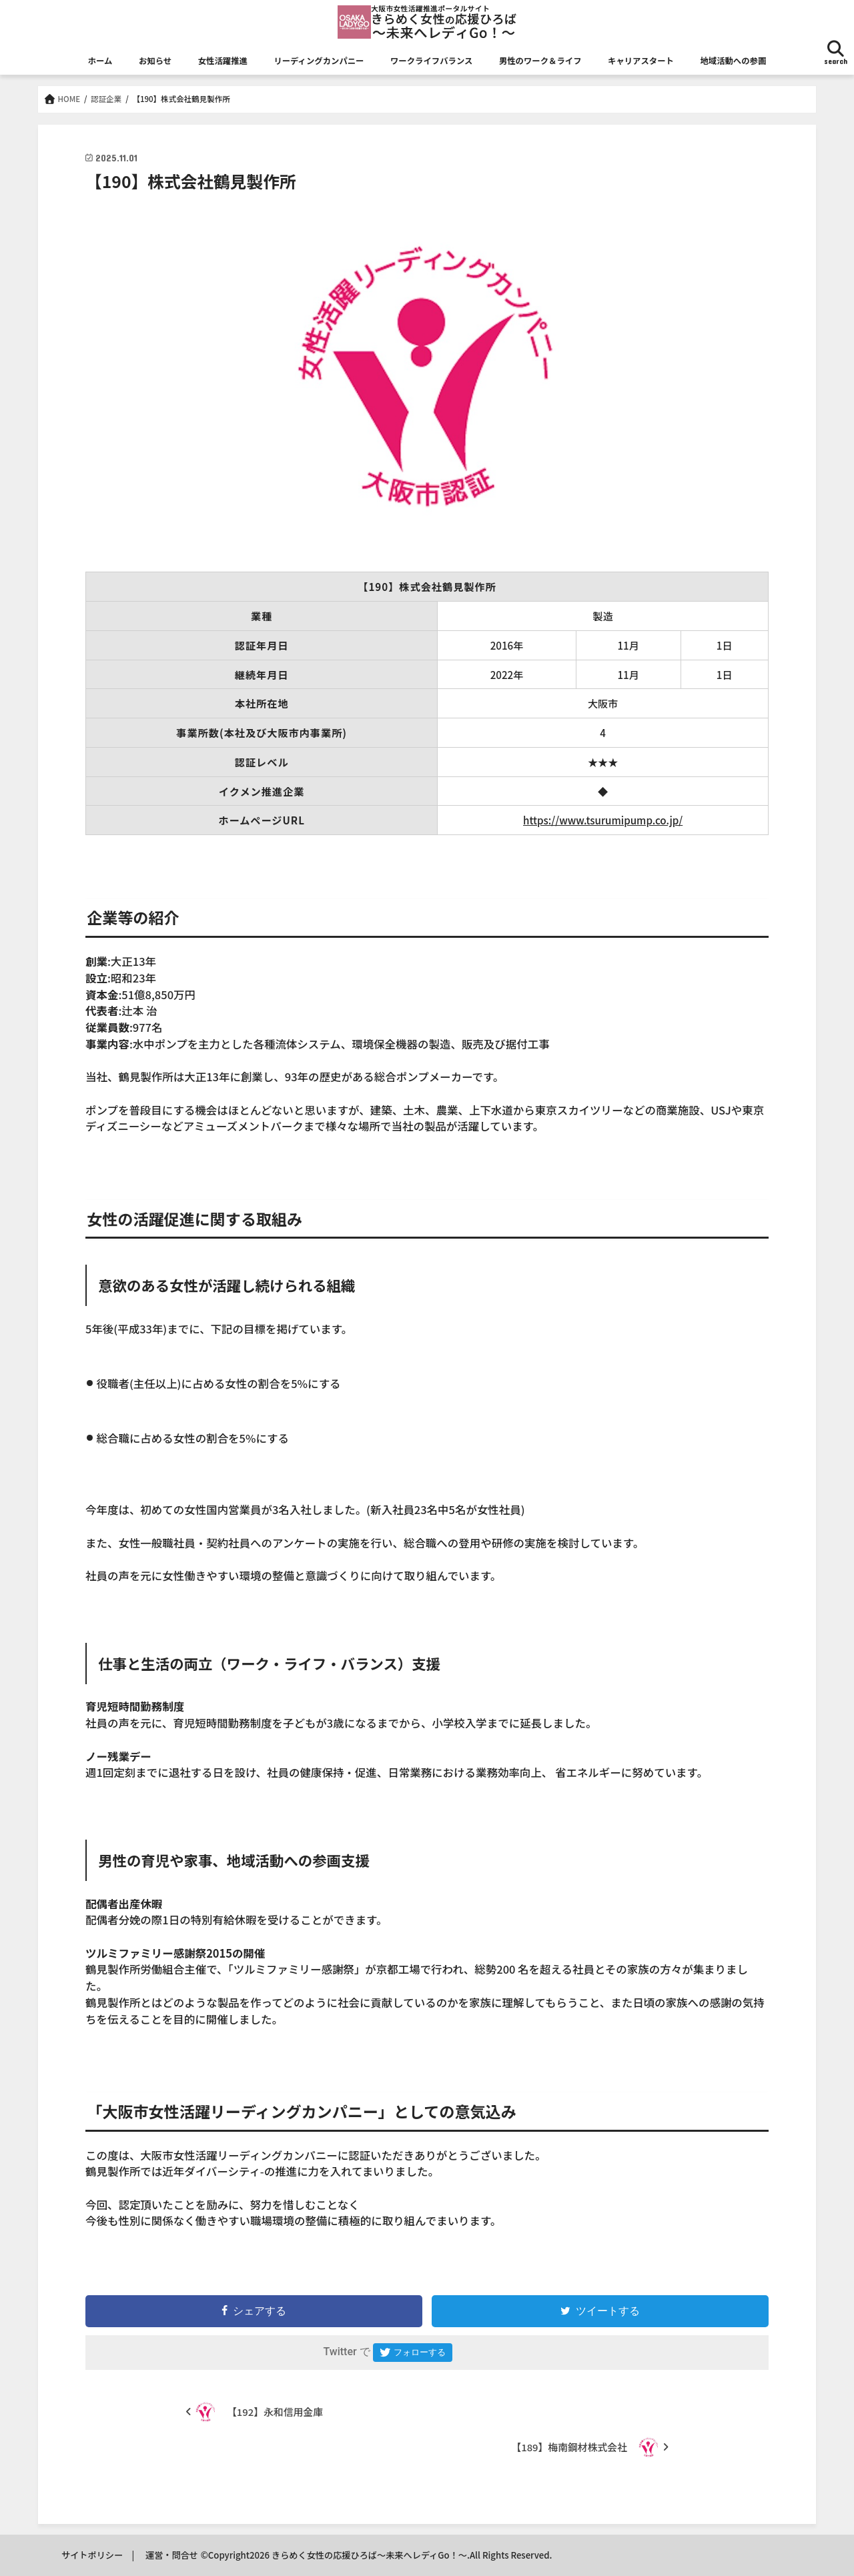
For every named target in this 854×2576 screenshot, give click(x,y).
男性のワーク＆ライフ (540, 61)
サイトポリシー (92, 2555)
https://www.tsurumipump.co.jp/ (603, 819)
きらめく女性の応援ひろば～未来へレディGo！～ (369, 2555)
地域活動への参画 (733, 61)
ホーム (100, 61)
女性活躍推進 (223, 61)
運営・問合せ (171, 2555)
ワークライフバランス (431, 61)
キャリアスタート (641, 61)
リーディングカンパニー (319, 61)
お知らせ (155, 61)
